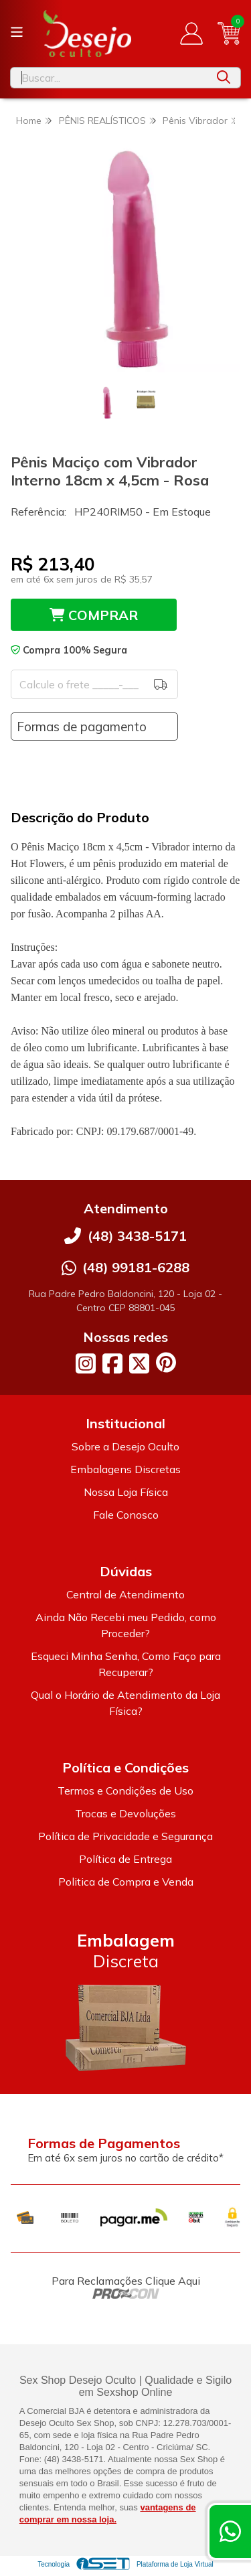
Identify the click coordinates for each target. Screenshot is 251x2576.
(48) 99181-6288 (135, 1267)
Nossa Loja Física (126, 1492)
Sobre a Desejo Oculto (125, 1446)
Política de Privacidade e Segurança (125, 1836)
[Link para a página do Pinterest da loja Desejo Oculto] (166, 1362)
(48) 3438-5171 (137, 1235)
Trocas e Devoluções (125, 1813)
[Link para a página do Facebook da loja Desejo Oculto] (112, 1363)
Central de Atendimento (125, 1594)
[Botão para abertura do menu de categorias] (16, 32)
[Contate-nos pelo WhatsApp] (230, 2531)
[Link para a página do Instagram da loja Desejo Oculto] (86, 1363)
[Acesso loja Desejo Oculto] (191, 33)
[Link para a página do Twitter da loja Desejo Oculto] (139, 1363)
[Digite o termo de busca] (109, 78)
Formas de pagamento (82, 726)
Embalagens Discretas (125, 1469)
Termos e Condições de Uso (125, 1790)
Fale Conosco (126, 1514)
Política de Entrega (125, 1859)
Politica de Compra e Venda (125, 1881)
